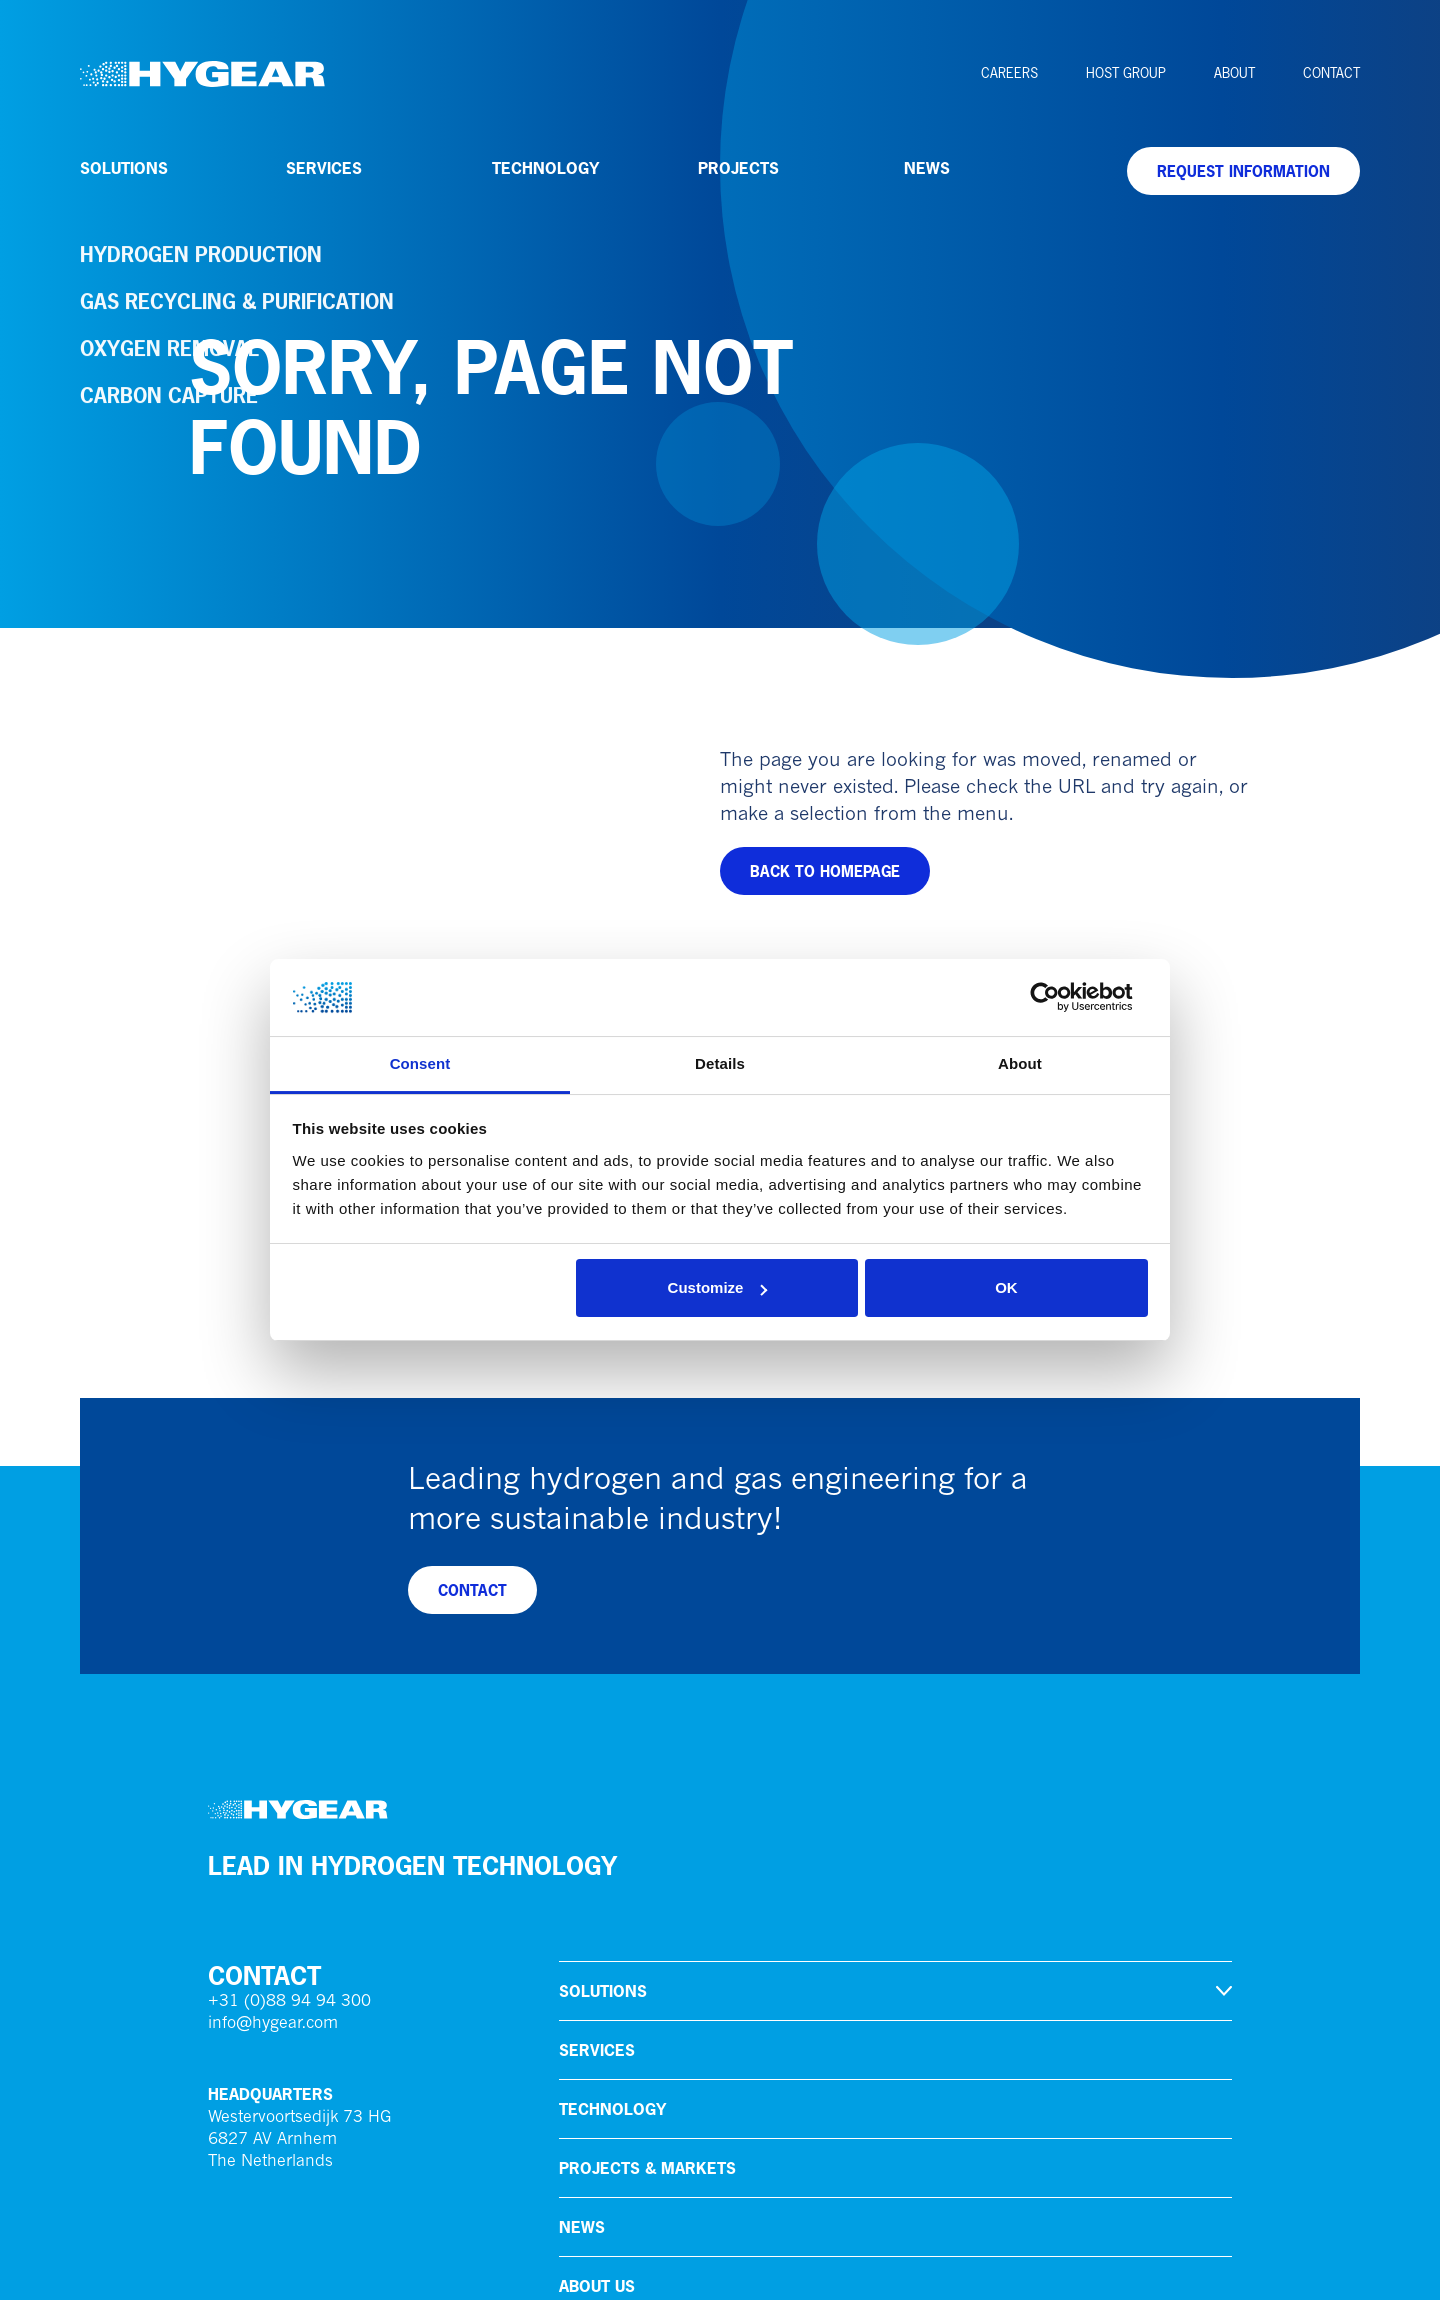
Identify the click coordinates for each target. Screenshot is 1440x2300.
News (927, 168)
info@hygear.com (273, 1693)
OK (1006, 1287)
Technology (545, 168)
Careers (1009, 73)
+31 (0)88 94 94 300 (289, 1671)
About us (597, 1955)
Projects (738, 168)
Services (324, 168)
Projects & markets (647, 1837)
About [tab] (1020, 1063)
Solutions (124, 168)
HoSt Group (1126, 73)
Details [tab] (720, 1063)
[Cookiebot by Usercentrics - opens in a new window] (1060, 998)
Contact (1331, 73)
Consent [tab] (420, 1063)
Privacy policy (258, 2270)
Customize (718, 1287)
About (1234, 73)
